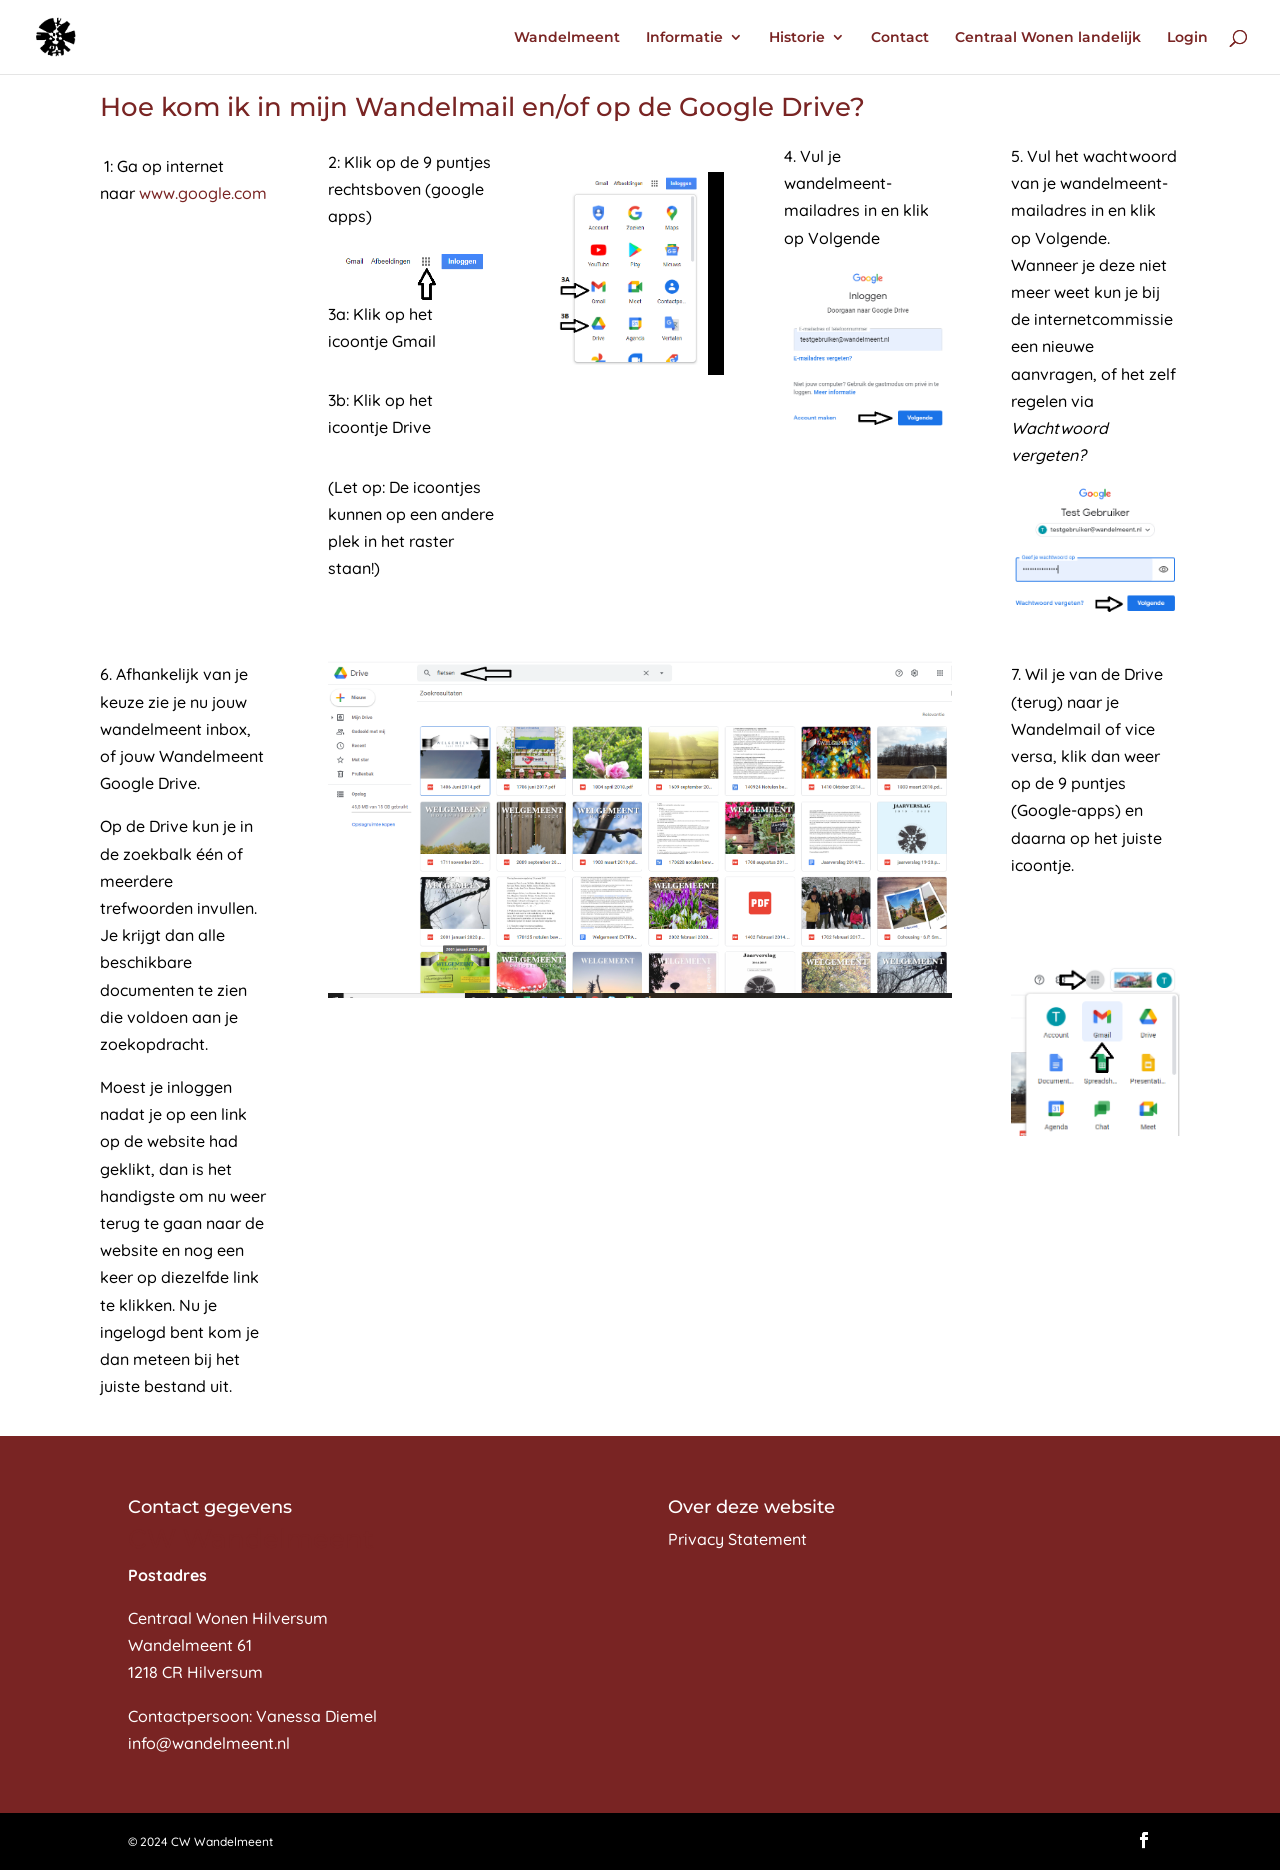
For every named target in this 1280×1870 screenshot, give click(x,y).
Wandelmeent (567, 38)
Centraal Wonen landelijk (1048, 38)
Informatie (684, 38)
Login (1187, 38)
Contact (900, 38)
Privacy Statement (737, 1539)
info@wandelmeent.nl (209, 1743)
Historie (797, 38)
